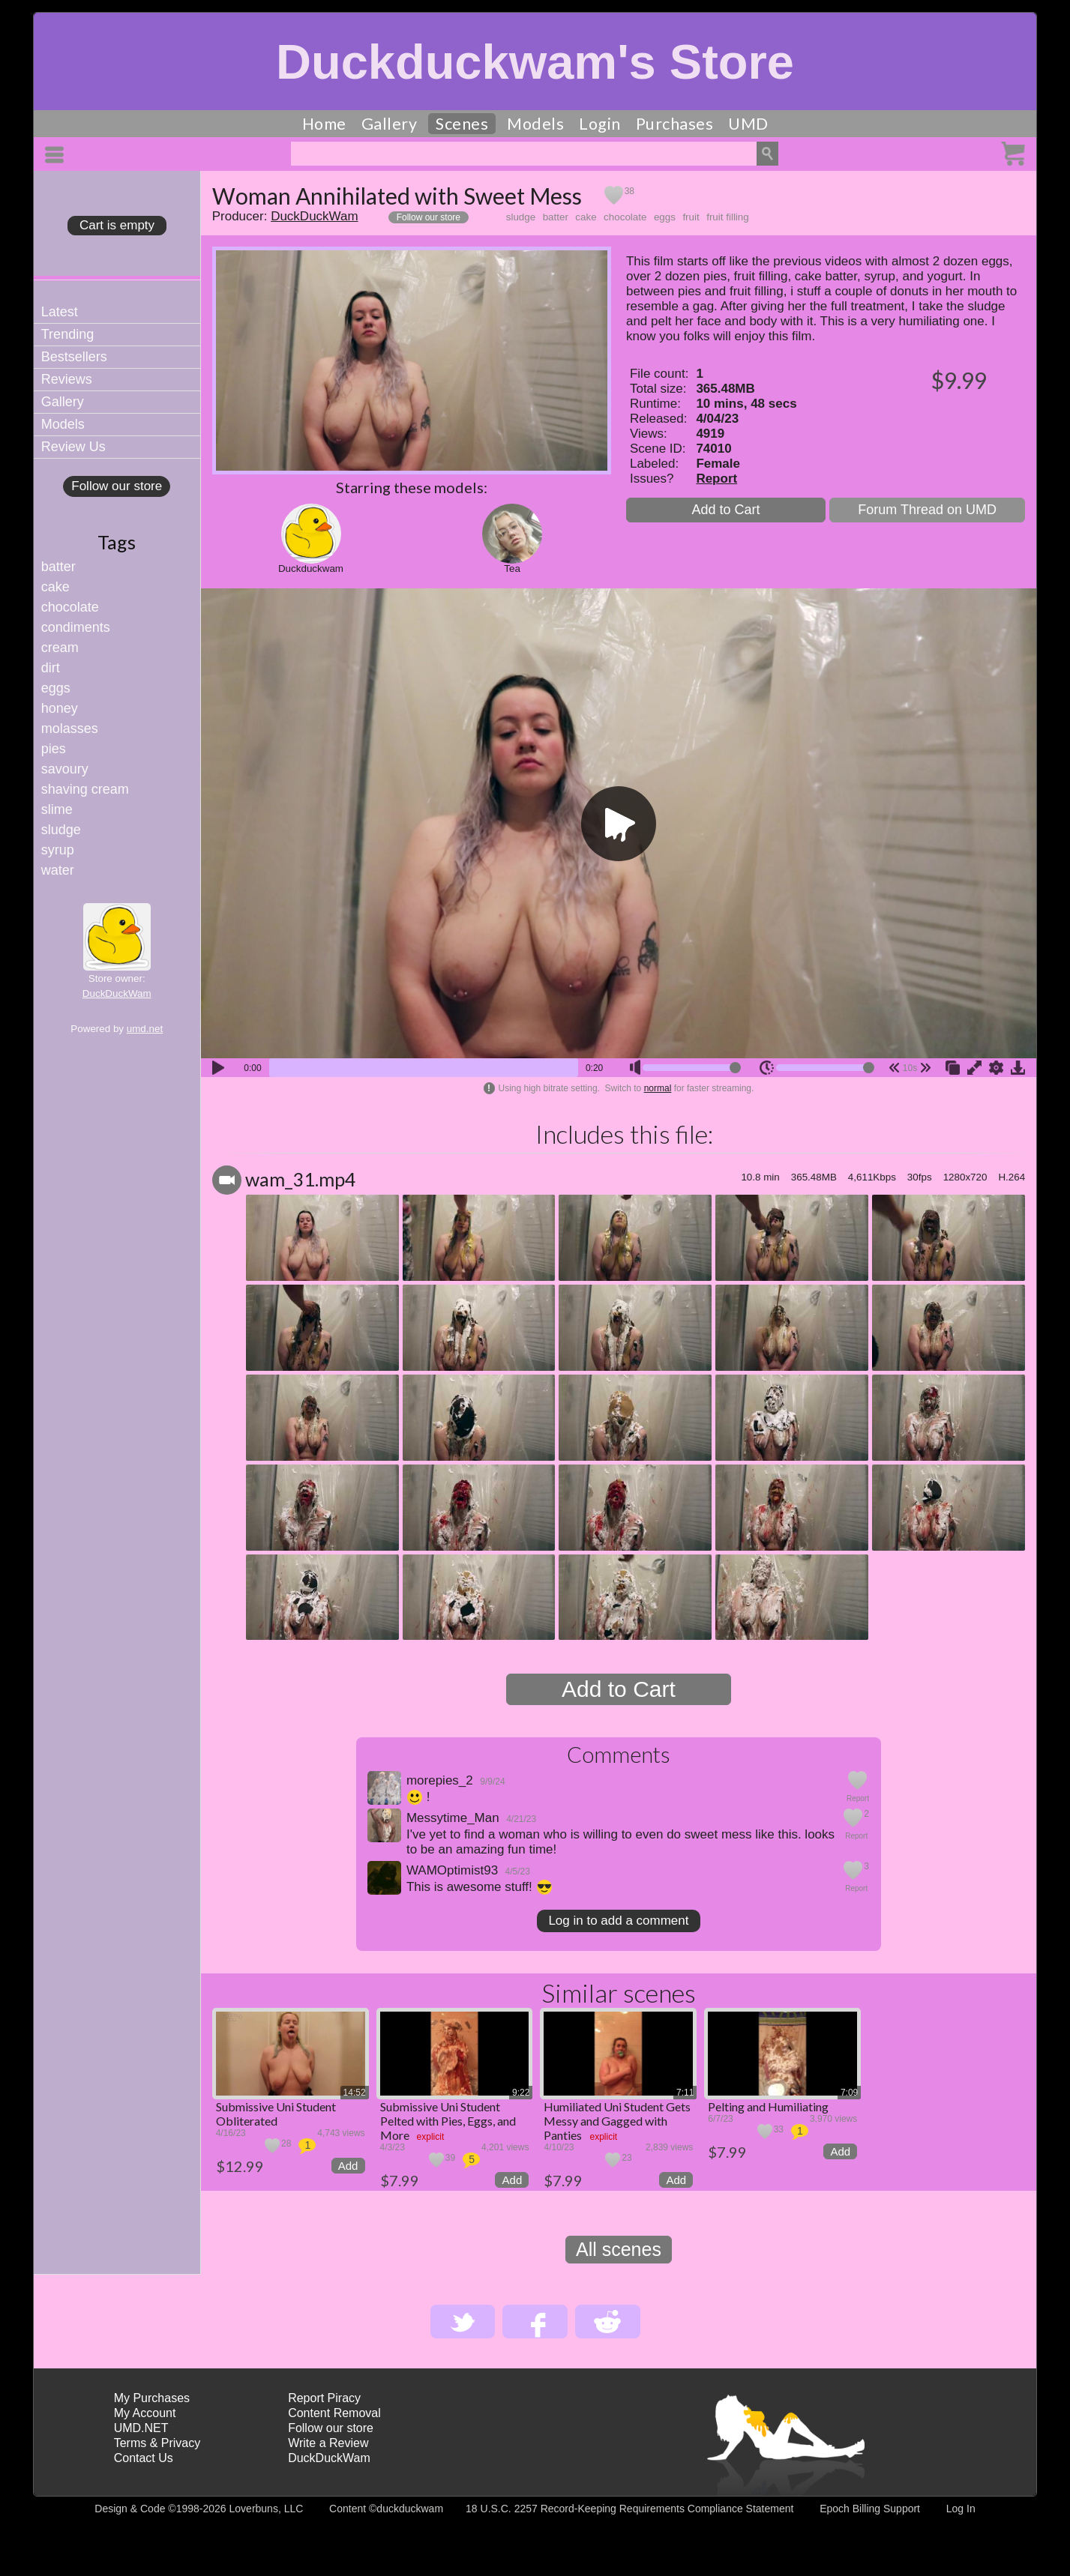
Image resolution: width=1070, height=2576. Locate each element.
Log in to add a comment (618, 1920)
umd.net (145, 1028)
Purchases (675, 123)
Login (600, 123)
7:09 (849, 2092)
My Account (145, 2413)
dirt (50, 667)
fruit (690, 217)
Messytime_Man (452, 1818)
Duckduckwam (310, 568)
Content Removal (334, 2413)
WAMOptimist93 (452, 1870)
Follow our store (116, 486)
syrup (57, 849)
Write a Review (328, 2443)
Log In (961, 2509)
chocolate (70, 607)
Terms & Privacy (157, 2443)
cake (55, 586)
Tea (512, 568)
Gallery (389, 123)
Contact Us (143, 2458)
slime (57, 809)
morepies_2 (439, 1780)
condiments (75, 627)
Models (535, 123)
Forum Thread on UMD (927, 509)
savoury (64, 768)
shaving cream (85, 789)
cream (60, 647)
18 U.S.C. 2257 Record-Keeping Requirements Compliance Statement (629, 2509)
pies (53, 748)
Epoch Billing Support (870, 2509)
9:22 (520, 2092)
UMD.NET (141, 2428)
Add (348, 2165)
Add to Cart (725, 509)
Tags (116, 542)
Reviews (66, 379)
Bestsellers (74, 356)
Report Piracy (324, 2398)
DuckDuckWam (116, 993)
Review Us (73, 446)
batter (58, 566)
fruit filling (727, 217)
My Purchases (152, 2398)
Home (324, 123)
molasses (69, 728)
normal (658, 1088)
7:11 (685, 2092)
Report (716, 478)
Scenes (462, 123)
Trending (67, 334)
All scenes (618, 2249)
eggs (55, 688)
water (57, 870)
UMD (748, 123)
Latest (59, 311)
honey (59, 708)
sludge (61, 829)
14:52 (354, 2092)
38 (629, 191)
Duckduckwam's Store (535, 61)
